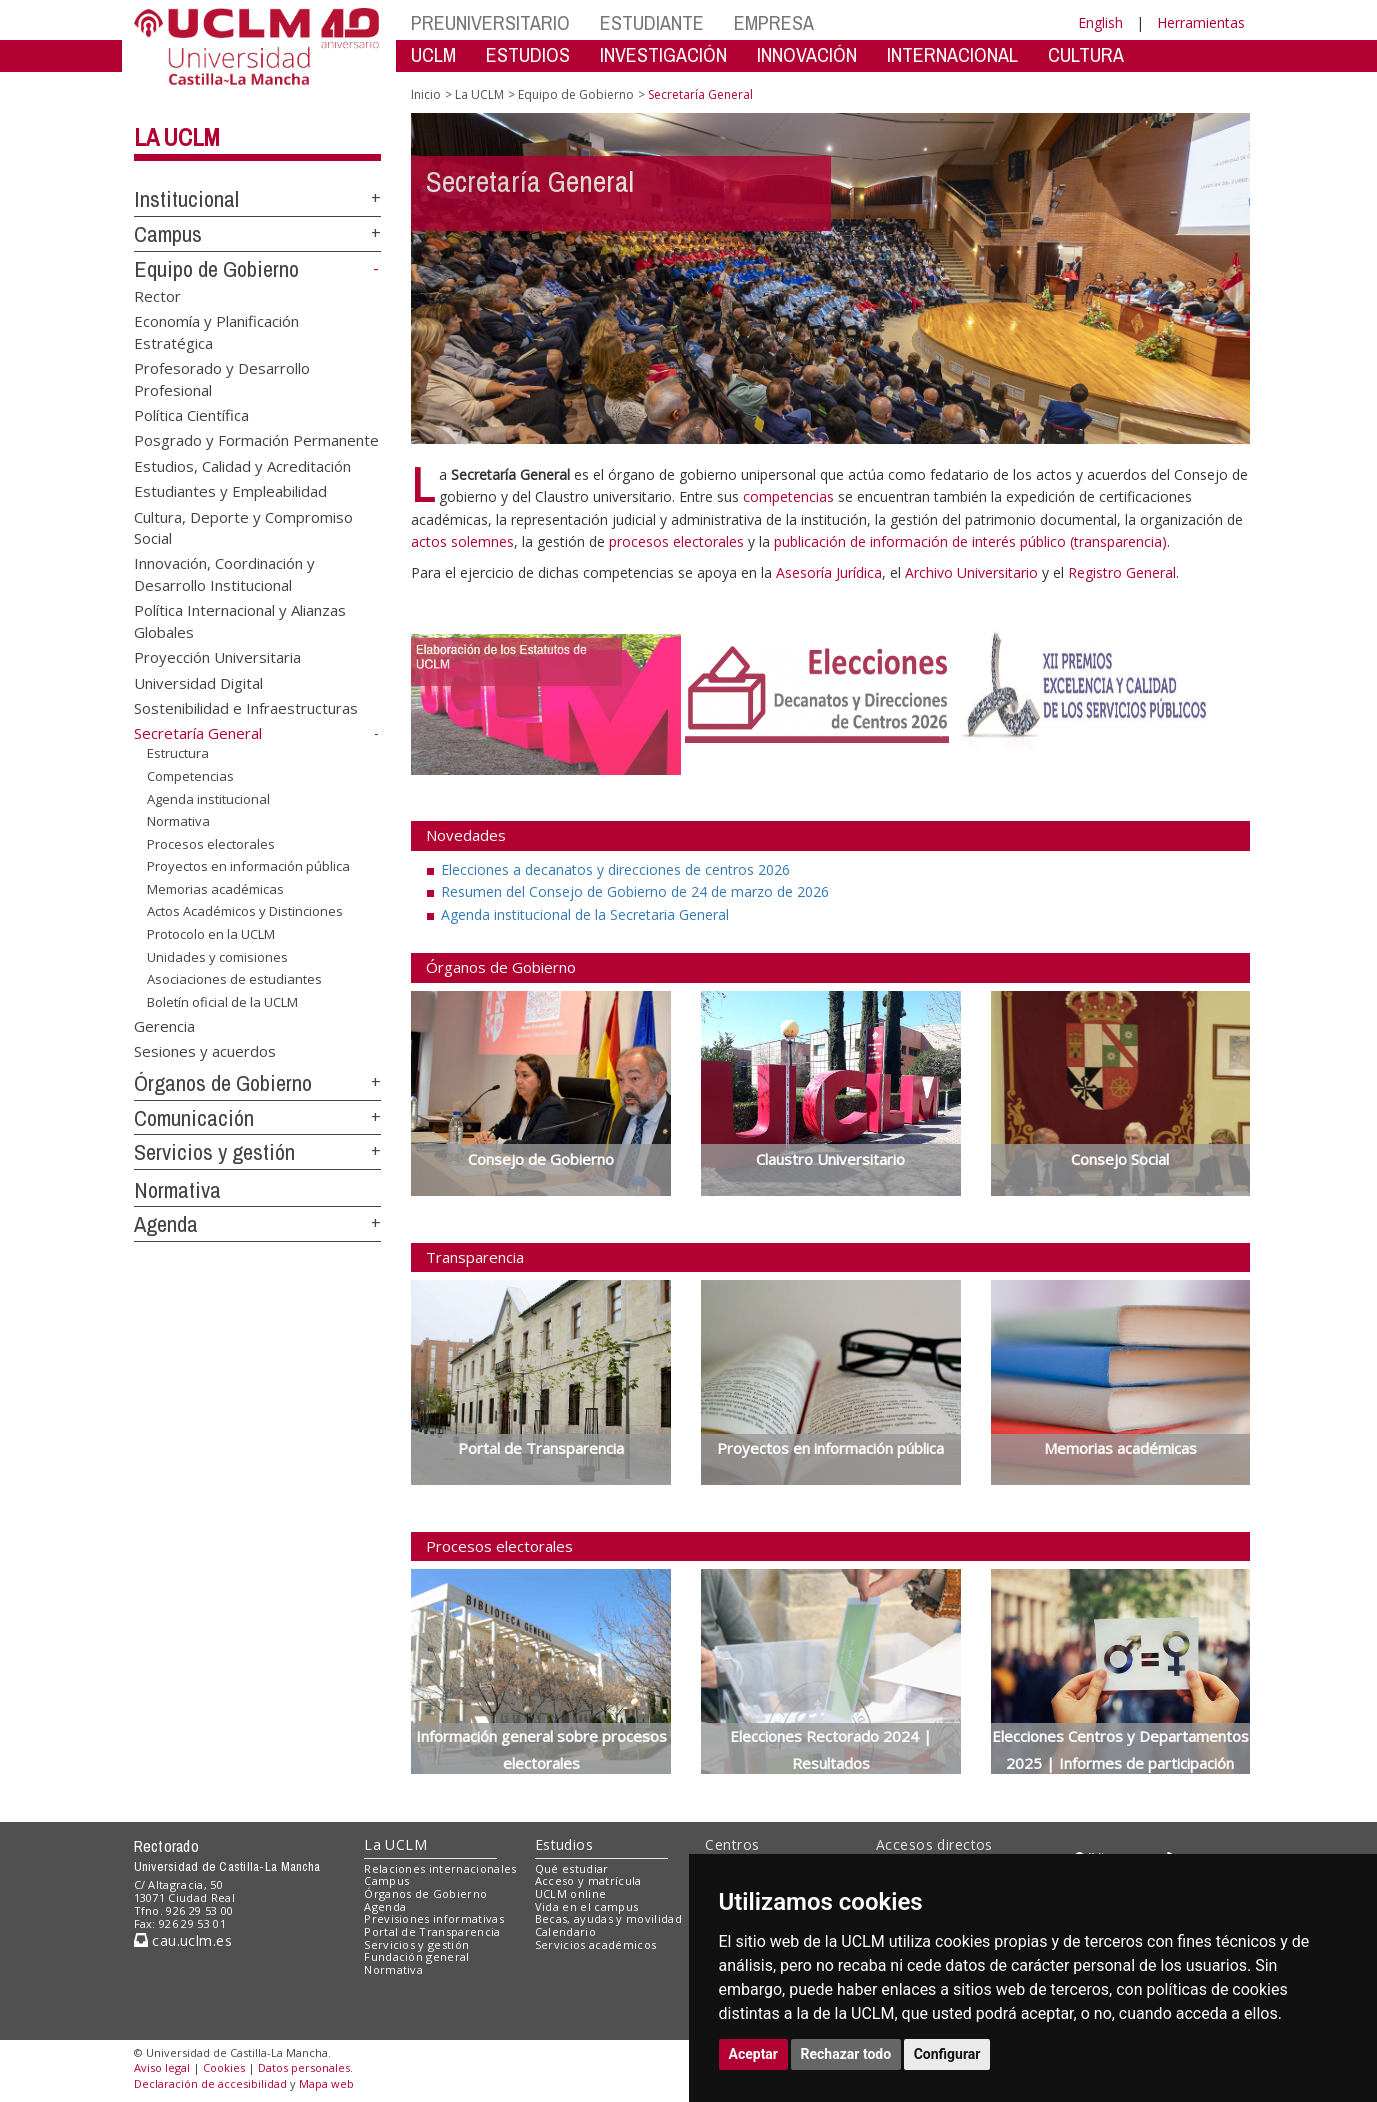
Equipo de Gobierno (216, 269)
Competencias (190, 776)
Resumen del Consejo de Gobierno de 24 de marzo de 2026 (635, 891)
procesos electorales (676, 541)
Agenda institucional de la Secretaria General (585, 914)
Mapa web (326, 2083)
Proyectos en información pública (248, 866)
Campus (168, 234)
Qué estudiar (572, 1868)
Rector (157, 295)
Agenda (166, 1224)
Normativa (178, 821)
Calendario (565, 1931)
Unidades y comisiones (217, 956)
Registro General (1122, 572)
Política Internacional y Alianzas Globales (240, 620)
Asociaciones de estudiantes (234, 979)
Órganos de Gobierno (223, 1083)
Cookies (224, 2067)
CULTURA (1086, 54)
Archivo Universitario (973, 572)
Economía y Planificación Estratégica (216, 331)
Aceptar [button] (754, 2054)
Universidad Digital (198, 682)
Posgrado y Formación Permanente (256, 440)
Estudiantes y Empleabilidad (230, 491)
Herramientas (1201, 22)
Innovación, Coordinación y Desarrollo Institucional (224, 573)
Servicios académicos (596, 1944)
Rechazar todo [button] (846, 2054)
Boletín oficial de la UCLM (222, 1002)
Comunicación (194, 1118)
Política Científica (191, 414)
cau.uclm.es (183, 1940)
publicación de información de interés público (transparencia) (970, 541)
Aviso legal (162, 2067)
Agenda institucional (208, 798)
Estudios (564, 1844)
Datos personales (304, 2067)
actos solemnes (462, 541)
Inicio (426, 94)
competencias (788, 496)
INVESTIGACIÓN (663, 54)
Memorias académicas (215, 889)
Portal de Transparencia (432, 1931)
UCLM (433, 54)
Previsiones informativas (434, 1918)
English (1100, 22)
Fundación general (417, 1956)
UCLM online (571, 1893)
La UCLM (177, 137)
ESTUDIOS (528, 54)
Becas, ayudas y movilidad (608, 1918)
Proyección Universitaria (217, 657)
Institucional (186, 199)
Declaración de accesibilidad (210, 2083)
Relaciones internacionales (440, 1868)
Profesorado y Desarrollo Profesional (222, 378)
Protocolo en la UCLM (211, 934)
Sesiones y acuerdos (205, 1051)
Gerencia (164, 1025)
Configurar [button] (947, 2054)
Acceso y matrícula (588, 1880)
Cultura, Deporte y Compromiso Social (243, 526)
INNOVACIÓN (807, 54)
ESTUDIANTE (652, 22)
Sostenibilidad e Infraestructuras (246, 708)
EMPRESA (774, 22)
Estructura (178, 753)
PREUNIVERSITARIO (490, 22)
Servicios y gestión (214, 1152)
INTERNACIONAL (952, 54)
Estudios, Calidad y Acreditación (242, 465)
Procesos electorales (211, 844)
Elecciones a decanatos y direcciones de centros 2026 (615, 869)
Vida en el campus (587, 1906)
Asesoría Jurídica (829, 572)
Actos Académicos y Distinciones (245, 911)
